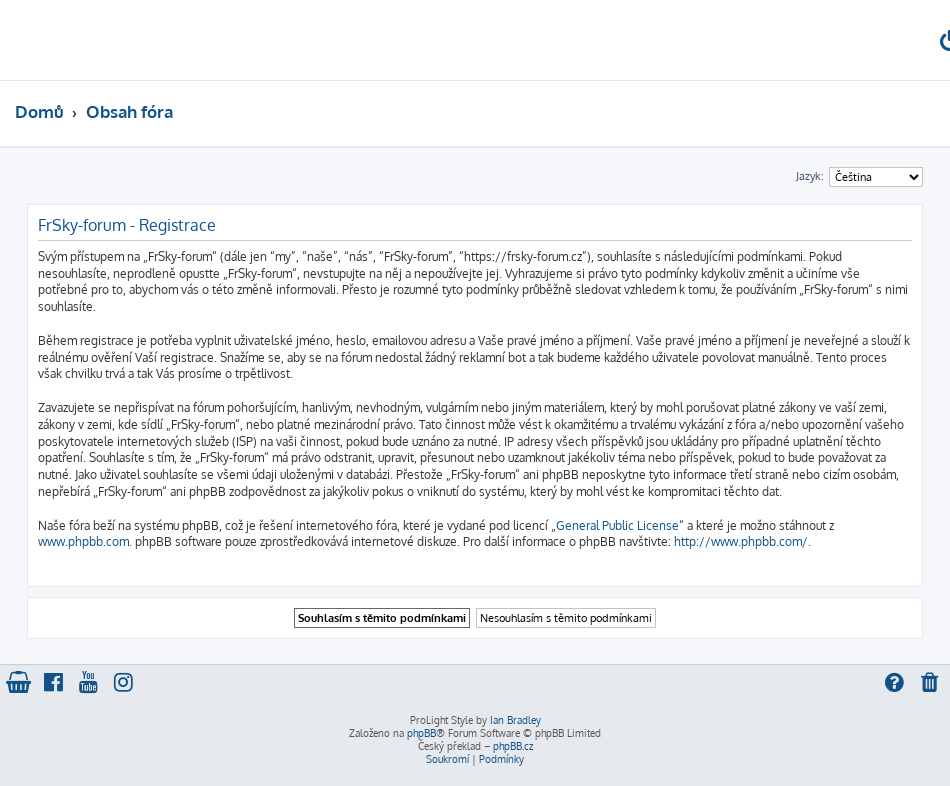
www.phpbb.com (83, 541)
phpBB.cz (513, 746)
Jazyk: (810, 176)
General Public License (617, 525)
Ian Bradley (515, 720)
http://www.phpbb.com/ (741, 541)
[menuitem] (931, 684)
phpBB (421, 733)
